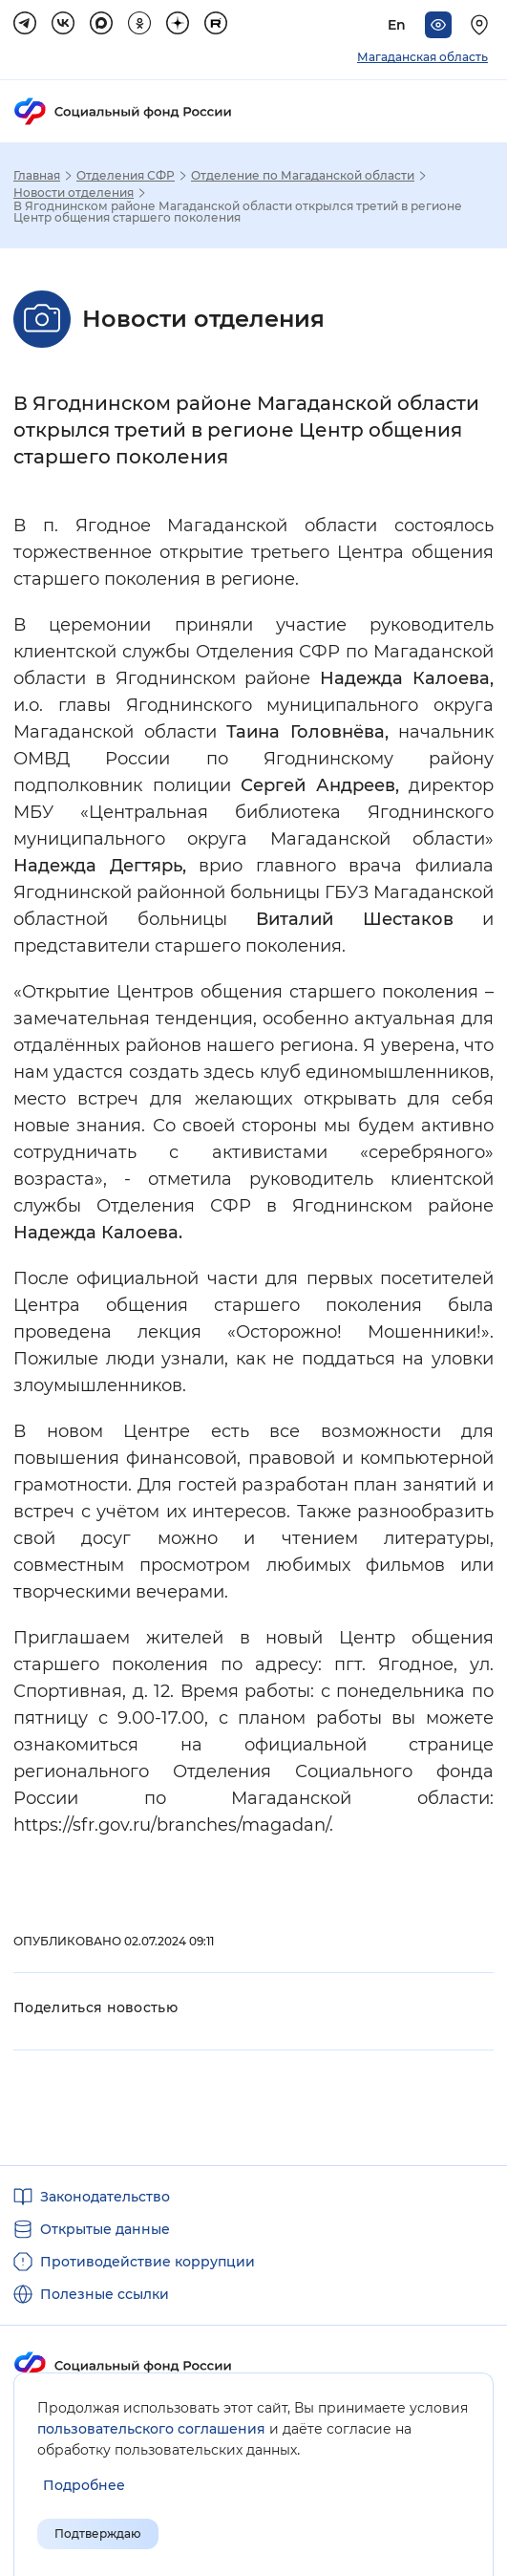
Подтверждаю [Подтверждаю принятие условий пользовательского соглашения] (97, 2533)
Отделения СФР (125, 176)
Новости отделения (73, 193)
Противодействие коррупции (147, 2261)
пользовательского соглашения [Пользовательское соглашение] (151, 2428)
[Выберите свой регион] (482, 24)
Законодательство (105, 2196)
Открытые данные (105, 2229)
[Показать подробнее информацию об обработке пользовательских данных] (84, 2486)
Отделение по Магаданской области (302, 176)
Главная (36, 176)
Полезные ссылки (104, 2294)
